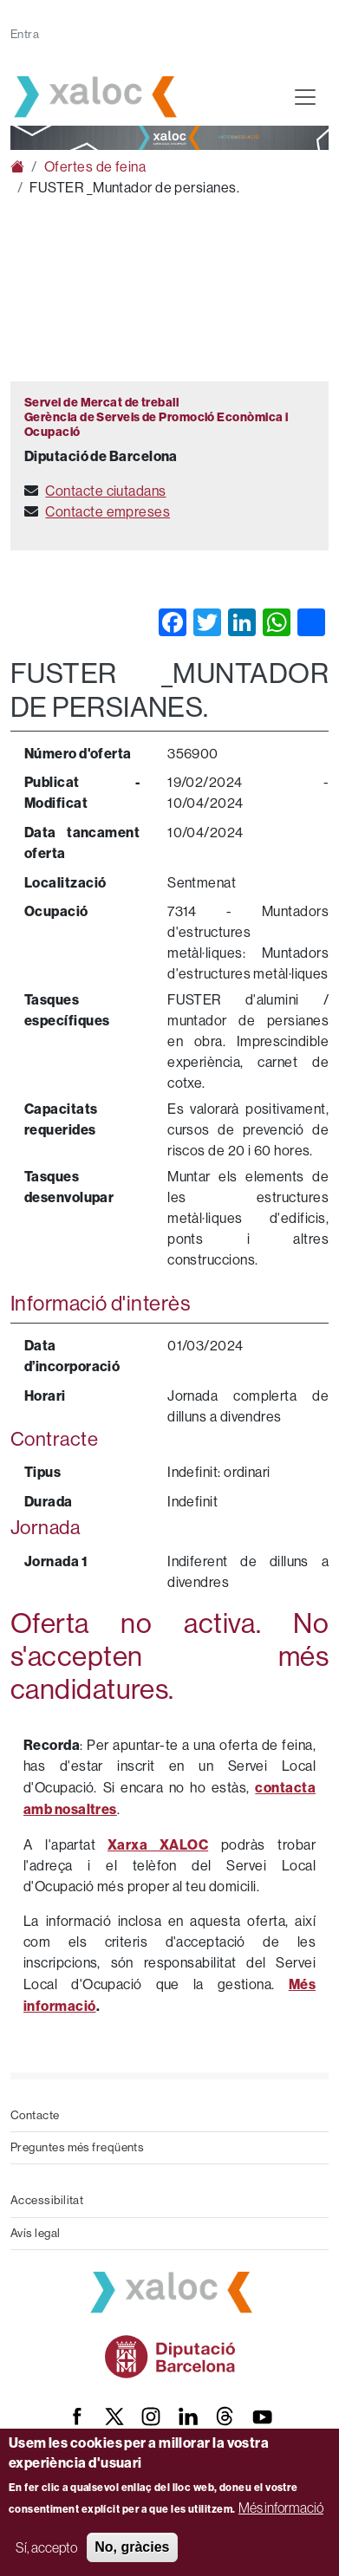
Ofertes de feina (95, 167)
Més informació (280, 2507)
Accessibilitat (46, 2200)
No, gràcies (132, 2547)
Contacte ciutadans (105, 491)
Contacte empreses (107, 512)
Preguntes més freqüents (77, 2147)
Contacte (35, 2115)
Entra (24, 34)
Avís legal (35, 2233)
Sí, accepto (46, 2547)
